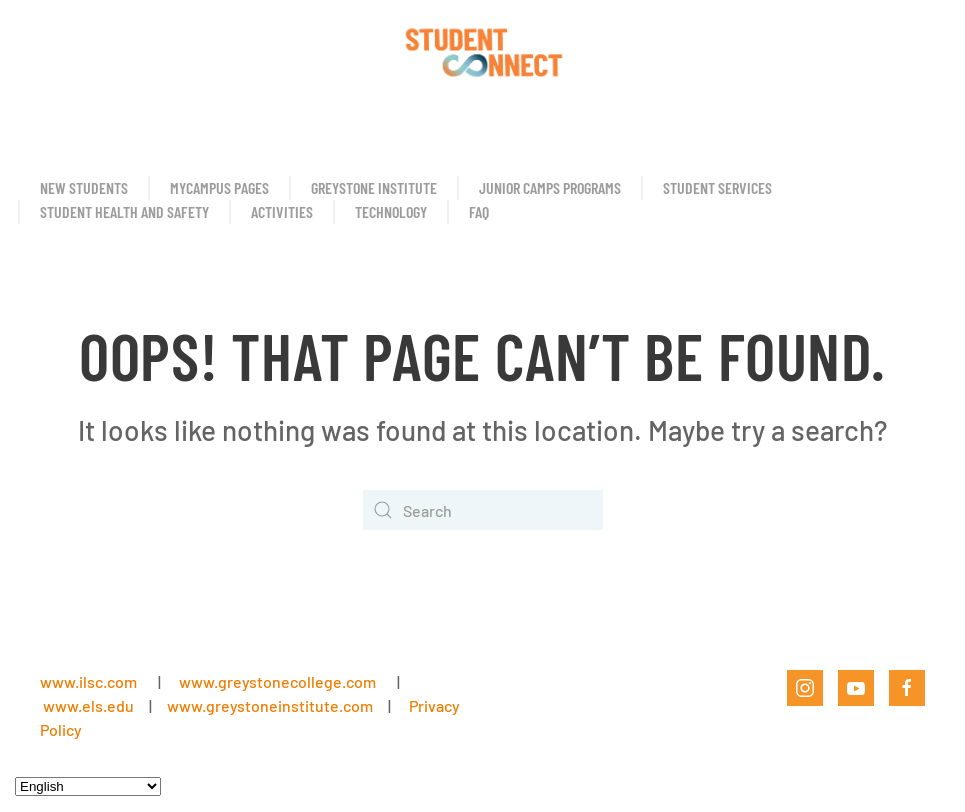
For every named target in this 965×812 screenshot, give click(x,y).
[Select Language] (88, 786)
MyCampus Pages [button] (219, 187)
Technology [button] (391, 211)
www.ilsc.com (88, 681)
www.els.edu (87, 705)
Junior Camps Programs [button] (550, 187)
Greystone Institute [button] (374, 187)
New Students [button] (84, 187)
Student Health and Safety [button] (124, 211)
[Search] (483, 510)
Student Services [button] (717, 187)
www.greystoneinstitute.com (270, 705)
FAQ (479, 211)
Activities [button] (282, 211)
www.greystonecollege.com (277, 681)
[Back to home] (482, 50)
